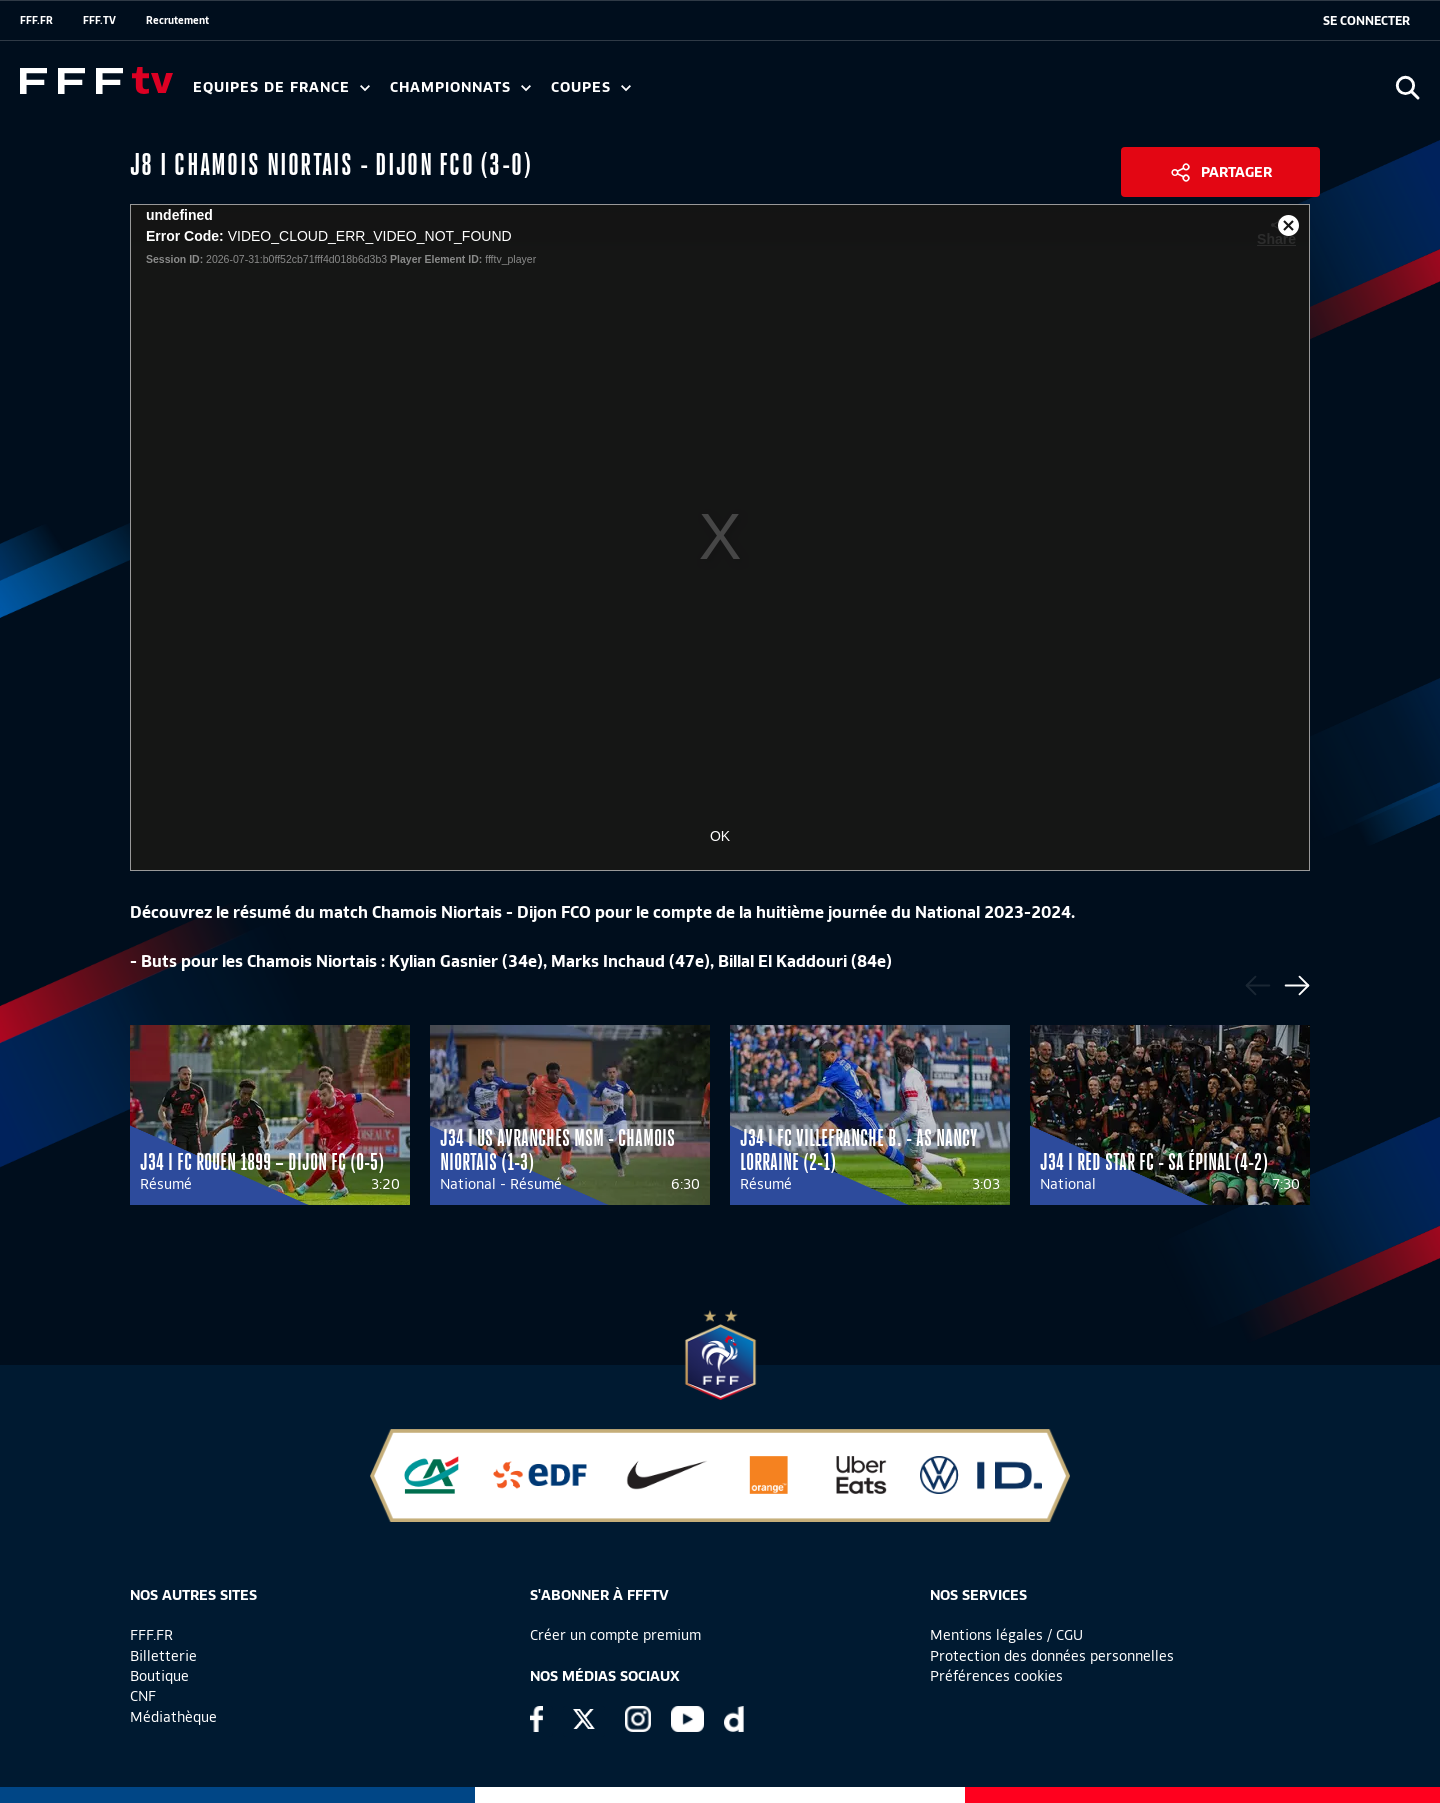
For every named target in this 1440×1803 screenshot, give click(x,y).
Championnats (460, 87)
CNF (143, 1696)
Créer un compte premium (615, 1635)
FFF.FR (36, 20)
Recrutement (177, 20)
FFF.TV (99, 20)
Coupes (591, 87)
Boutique (159, 1676)
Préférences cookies (996, 1676)
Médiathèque (173, 1717)
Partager (1236, 172)
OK (720, 836)
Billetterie (163, 1656)
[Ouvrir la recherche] (1407, 87)
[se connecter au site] (1366, 21)
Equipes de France (281, 87)
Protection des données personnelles (1052, 1656)
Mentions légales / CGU (1006, 1635)
